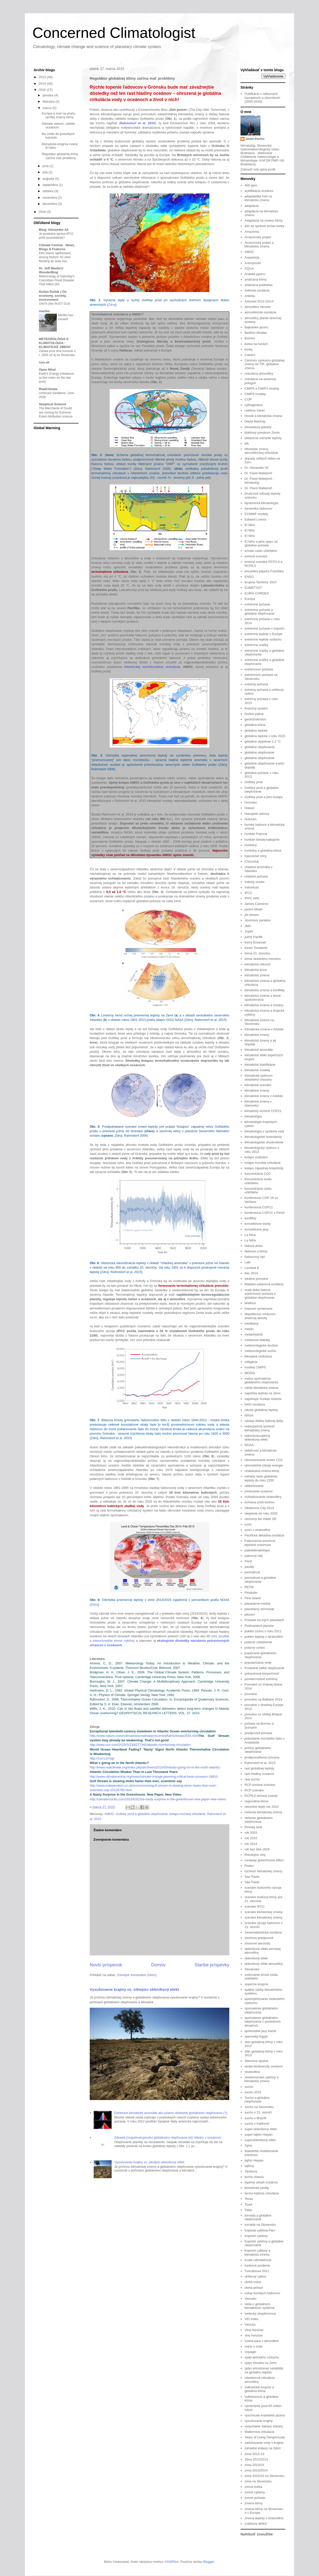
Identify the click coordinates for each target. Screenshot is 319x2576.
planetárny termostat (259, 1609)
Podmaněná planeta (258, 1626)
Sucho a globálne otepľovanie (256, 2100)
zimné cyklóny (254, 2492)
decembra (50, 204)
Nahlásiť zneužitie (256, 2534)
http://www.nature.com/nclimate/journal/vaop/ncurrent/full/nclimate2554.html (144, 1736)
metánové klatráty (257, 1340)
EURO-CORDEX (256, 593)
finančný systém (256, 708)
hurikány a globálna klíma (262, 850)
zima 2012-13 (254, 2454)
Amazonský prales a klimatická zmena (259, 244)
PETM (248, 1587)
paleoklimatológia (256, 1550)
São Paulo (251, 1882)
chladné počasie (256, 876)
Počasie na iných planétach (264, 1620)
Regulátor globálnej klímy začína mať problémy (60, 156)
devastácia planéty (257, 427)
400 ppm (250, 185)
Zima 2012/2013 (256, 2459)
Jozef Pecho (254, 139)
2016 (43, 212)
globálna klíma (254, 725)
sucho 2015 (252, 2092)
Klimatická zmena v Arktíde (263, 1029)
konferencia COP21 (258, 1207)
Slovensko (251, 1969)
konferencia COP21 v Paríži (264, 1213)
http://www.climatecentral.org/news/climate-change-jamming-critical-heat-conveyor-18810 (154, 1776)
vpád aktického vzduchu (261, 2357)
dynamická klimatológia (261, 503)
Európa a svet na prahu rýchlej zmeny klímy (58, 115)
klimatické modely (257, 1070)
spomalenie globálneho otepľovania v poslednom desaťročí (262, 2021)
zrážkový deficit (255, 2523)
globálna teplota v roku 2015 (264, 736)
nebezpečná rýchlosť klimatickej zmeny (259, 1428)
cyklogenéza (253, 405)
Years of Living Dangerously (264, 2437)
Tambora (250, 2171)
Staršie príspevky (212, 1964)
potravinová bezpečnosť (261, 1673)
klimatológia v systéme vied (264, 1131)
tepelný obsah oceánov (261, 2182)
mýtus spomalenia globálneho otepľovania (261, 1380)
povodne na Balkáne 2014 (263, 1699)
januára (48, 95)
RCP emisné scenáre (259, 1785)
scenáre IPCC (254, 1906)
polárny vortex (254, 1647)
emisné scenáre (255, 556)
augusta (49, 178)
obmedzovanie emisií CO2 (263, 1460)
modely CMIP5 (255, 1367)
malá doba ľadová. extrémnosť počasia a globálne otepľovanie (260, 1293)
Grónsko (250, 802)
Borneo (249, 338)
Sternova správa (256, 2061)
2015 (43, 90)
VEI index (251, 2319)
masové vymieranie (258, 1308)
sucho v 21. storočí (258, 2112)
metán (248, 1329)
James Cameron (256, 904)
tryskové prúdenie (257, 2265)
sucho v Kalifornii (256, 2123)
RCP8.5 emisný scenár (261, 1796)
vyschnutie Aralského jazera (264, 2415)
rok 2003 (250, 1832)
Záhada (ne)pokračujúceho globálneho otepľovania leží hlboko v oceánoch (167, 2137)
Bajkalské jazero (256, 327)
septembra (51, 185)
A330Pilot (172, 2562)
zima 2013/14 (254, 2465)
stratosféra (252, 2072)
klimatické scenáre (257, 1085)
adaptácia (251, 206)
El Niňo (249, 530)
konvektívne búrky (257, 1224)
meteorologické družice (261, 1345)
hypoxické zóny (255, 856)
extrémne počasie (257, 604)
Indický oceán (254, 882)
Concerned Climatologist (113, 32)
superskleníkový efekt (260, 2140)
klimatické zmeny (256, 1090)
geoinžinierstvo (255, 719)
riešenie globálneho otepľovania (258, 1820)
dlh (246, 443)
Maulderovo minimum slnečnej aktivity (259, 1316)
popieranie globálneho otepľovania (260, 1655)
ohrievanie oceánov (258, 1491)
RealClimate (48, 389)
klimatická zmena (256, 975)
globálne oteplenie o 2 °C (262, 741)
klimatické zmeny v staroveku (258, 1103)
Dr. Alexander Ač (256, 467)
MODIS (249, 1373)
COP (247, 399)
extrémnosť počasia (258, 669)
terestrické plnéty (256, 2188)
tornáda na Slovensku (260, 2224)
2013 (43, 77)
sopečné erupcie (256, 1984)
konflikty (250, 1218)
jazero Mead (253, 909)
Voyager (250, 2352)
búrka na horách (256, 344)
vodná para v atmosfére (261, 2341)
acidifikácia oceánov (258, 191)
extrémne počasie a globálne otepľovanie (259, 612)
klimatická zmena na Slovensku (259, 1022)
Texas (248, 2199)
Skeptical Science (52, 404)
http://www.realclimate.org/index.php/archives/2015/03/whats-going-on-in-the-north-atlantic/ (155, 1767)
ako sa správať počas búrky (264, 226)
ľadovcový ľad (254, 1257)
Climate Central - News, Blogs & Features (57, 247)
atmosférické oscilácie (260, 312)
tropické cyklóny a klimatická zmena (257, 2252)
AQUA (249, 268)
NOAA (249, 1445)
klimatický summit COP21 (262, 1111)
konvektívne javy (256, 1229)
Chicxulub (251, 861)
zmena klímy (253, 2503)
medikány (251, 1323)
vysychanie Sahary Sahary (263, 2426)
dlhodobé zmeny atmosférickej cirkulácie (261, 451)
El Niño (249, 536)
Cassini (249, 355)
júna (46, 166)
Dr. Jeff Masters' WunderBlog (51, 270)
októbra (48, 191)
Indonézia (251, 887)
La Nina (250, 1235)
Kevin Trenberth (255, 948)
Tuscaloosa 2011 (256, 2271)
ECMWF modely (256, 514)
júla (46, 172)
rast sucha (251, 1779)
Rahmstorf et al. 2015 (259, 1763)
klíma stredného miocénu (262, 959)
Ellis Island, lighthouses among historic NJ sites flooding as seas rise (55, 257)
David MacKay (254, 421)
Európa (249, 599)
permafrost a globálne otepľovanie (260, 1579)
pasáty (249, 1567)
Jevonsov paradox (257, 920)
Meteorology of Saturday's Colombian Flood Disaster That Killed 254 (57, 280)
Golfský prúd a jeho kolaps (263, 797)
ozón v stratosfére (257, 1530)
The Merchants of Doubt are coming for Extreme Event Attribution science (56, 412)
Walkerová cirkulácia (259, 2432)
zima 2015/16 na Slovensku (264, 2476)
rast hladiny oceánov (259, 1774)
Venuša (249, 2324)
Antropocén (252, 263)
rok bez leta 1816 (256, 1849)
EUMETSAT (253, 587)
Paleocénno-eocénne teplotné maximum (259, 1543)
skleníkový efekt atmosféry (263, 1964)
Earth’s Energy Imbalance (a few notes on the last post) (56, 377)
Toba (247, 2210)
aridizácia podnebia (258, 285)
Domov (158, 1964)
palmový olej (253, 1556)
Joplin (248, 931)
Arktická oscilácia (256, 290)
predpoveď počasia (258, 1733)
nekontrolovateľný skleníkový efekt (257, 1438)
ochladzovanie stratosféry (262, 1497)
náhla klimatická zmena (261, 1388)
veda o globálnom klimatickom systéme (259, 2306)
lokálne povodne (256, 1279)
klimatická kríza (255, 970)
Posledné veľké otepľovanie (264, 1668)
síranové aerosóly (257, 1943)
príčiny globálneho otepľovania (257, 1750)
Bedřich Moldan (255, 333)
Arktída (249, 296)
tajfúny (249, 2166)
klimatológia (253, 1116)
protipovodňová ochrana (261, 1757)
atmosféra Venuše (257, 307)
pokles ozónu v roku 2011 (262, 1631)
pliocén (249, 1614)
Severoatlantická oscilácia (263, 1932)
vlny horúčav (253, 2335)
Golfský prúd (253, 782)
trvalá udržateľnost (257, 2260)
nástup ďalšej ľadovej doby (263, 1421)
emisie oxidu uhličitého (260, 551)
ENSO (249, 577)
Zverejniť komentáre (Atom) (137, 1975)
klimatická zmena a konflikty (264, 990)
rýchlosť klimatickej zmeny (263, 1871)
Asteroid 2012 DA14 (258, 301)
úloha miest (252, 2282)
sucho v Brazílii (255, 2118)
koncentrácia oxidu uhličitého (257, 1181)
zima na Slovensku (258, 2481)
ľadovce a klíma (255, 1251)
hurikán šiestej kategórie (261, 839)
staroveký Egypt (256, 2036)
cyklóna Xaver (254, 410)
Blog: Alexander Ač (54, 230)
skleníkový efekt (256, 1958)
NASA (248, 1415)
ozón (247, 1524)
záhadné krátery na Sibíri (262, 2448)
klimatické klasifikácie (259, 1064)
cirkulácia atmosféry (258, 373)
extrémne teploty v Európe (263, 634)
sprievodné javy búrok (260, 2031)
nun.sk (44, 362)
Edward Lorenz (255, 519)
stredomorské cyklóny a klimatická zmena (261, 2079)
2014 (43, 83)
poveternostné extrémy (260, 1679)
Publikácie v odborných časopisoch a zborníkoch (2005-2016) (262, 97)
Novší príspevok (106, 1964)
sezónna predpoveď (258, 1938)
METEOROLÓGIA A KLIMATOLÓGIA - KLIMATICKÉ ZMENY (55, 343)
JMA (247, 926)
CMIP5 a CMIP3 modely (261, 388)
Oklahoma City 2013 (259, 1508)
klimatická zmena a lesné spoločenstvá (262, 997)
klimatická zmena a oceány (263, 1005)
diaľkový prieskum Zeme (262, 432)
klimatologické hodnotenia (263, 1137)
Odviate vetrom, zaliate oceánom (58, 125)
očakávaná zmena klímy (261, 1471)
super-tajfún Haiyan (258, 2134)
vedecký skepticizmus (260, 2313)
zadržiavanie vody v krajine (263, 2443)
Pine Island (252, 1598)
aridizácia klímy (255, 279)
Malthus (250, 1303)
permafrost (252, 1572)
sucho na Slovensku (258, 2107)
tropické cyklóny (255, 2236)
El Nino (249, 525)
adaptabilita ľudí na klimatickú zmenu (258, 198)
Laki (247, 1262)
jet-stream (251, 915)
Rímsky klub (253, 1827)
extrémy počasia (256, 684)
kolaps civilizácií (255, 1157)
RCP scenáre (254, 1790)
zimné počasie (254, 2498)
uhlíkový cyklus (255, 2276)
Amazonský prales (257, 237)
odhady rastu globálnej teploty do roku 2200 (260, 1478)
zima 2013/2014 (256, 2470)
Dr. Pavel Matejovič (258, 473)
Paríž (248, 1561)
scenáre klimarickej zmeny (263, 1912)
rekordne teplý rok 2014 (261, 1807)
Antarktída (251, 257)
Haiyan (249, 808)
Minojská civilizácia (258, 1356)
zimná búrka (253, 2487)
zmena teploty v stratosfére (263, 2518)
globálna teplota (255, 730)
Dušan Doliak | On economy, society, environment (53, 295)
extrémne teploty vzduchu (262, 639)
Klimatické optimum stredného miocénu (258, 1077)
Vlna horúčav (253, 2330)
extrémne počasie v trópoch (264, 628)
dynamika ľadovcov (258, 508)
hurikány (250, 845)
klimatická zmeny (256, 1035)
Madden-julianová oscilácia (263, 1284)
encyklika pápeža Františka (264, 571)
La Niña (250, 1240)
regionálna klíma (256, 1801)
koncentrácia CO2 (257, 1173)
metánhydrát (253, 1334)
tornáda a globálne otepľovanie (257, 2217)
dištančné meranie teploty (262, 438)
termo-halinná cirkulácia (261, 2193)
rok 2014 (250, 1844)
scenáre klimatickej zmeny (263, 1917)
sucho (248, 2087)
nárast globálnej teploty (261, 1410)
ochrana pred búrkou (259, 1502)
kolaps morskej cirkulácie (187, 1814)
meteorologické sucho (260, 1351)
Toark (248, 2204)
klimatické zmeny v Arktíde (263, 1096)
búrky (248, 349)
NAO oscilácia (254, 1404)
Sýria (248, 2145)
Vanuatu (250, 2298)
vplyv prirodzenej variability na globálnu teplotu (263, 2370)
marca (48, 108)
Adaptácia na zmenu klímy (263, 220)
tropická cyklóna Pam (259, 2230)
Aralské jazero (254, 274)
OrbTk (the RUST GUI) (54, 303)
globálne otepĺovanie (259, 752)
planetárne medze (257, 1603)
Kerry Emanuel (255, 942)
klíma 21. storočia (257, 953)
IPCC (248, 893)
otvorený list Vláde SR (260, 1519)
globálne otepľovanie (259, 758)
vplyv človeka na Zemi (260, 2363)
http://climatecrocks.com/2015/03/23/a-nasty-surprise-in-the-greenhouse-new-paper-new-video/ (158, 1799)
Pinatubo (250, 1592)
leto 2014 (251, 1273)
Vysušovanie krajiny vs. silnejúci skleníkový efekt (134, 1989)
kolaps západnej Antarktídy (263, 1168)
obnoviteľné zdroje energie (263, 1465)
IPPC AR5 (251, 898)
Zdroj (112, 304)
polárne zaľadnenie (258, 1642)
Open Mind (47, 369)
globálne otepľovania (259, 747)
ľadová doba (253, 1246)
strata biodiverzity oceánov (263, 2066)
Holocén (250, 819)
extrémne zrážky (256, 645)
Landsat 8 (251, 1268)
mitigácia (250, 1362)
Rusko (249, 1866)
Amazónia (251, 232)
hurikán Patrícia (255, 834)
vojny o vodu (253, 2346)
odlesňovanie (254, 1486)
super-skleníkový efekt (260, 2129)
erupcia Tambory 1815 (260, 582)
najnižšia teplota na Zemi (262, 1393)
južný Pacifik (253, 937)
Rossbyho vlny (255, 1855)
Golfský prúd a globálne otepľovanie (142, 1814)
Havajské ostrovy (256, 814)
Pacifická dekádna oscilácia (264, 1535)
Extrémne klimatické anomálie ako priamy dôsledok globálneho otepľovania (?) (170, 2113)
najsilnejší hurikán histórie (263, 1399)
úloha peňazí (253, 2287)
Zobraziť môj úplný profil (257, 169)
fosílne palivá (253, 714)
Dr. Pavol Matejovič (258, 488)
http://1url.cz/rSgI (102, 1758)
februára (49, 101)
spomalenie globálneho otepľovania (261, 2010)
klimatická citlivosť (257, 964)
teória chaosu (254, 2177)
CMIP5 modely (255, 394)
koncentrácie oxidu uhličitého (257, 1190)
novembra (50, 197)
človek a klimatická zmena (263, 416)
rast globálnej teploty (259, 1768)
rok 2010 (250, 1838)
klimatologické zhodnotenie (263, 1142)
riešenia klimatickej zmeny (263, 1812)
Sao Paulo (251, 1876)
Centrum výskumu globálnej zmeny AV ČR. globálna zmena (264, 364)
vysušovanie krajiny (258, 2421)
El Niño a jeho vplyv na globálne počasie (260, 543)
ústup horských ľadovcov (262, 2293)
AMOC (109, 1814)
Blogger (208, 2562)
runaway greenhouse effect (264, 1860)
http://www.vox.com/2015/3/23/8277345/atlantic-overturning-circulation (140, 1745)
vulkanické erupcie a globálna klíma (259, 2389)
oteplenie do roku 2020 (260, 1513)
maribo (44, 311)
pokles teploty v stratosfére (263, 1637)
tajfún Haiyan (253, 2160)
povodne (250, 1694)
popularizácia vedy (257, 1662)
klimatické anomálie (258, 1050)
